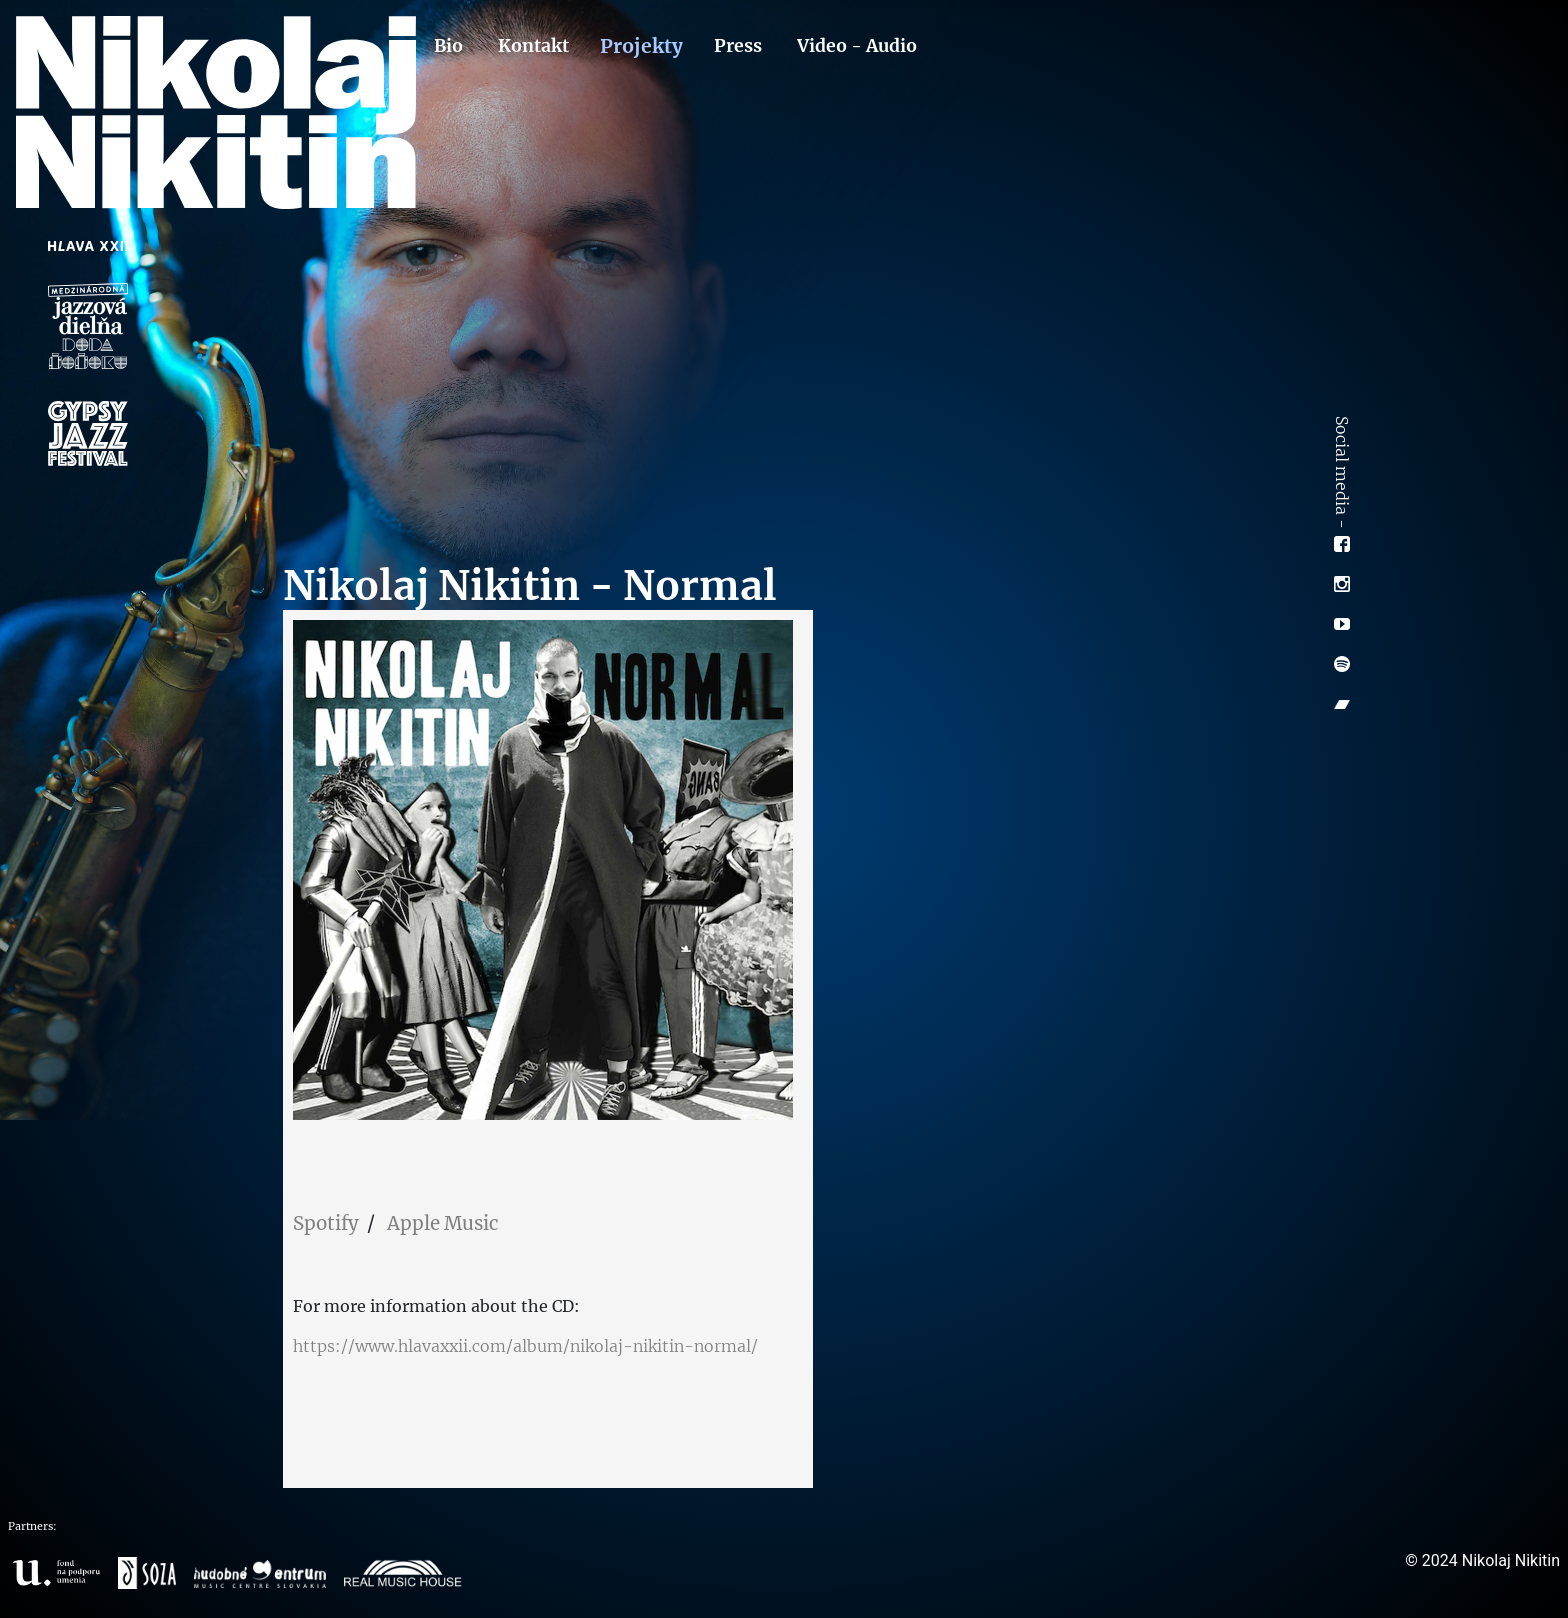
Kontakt (533, 46)
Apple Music (443, 1223)
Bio (448, 46)
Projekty (641, 46)
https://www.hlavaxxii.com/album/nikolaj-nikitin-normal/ (525, 1346)
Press (738, 46)
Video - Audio (857, 46)
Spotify (326, 1223)
